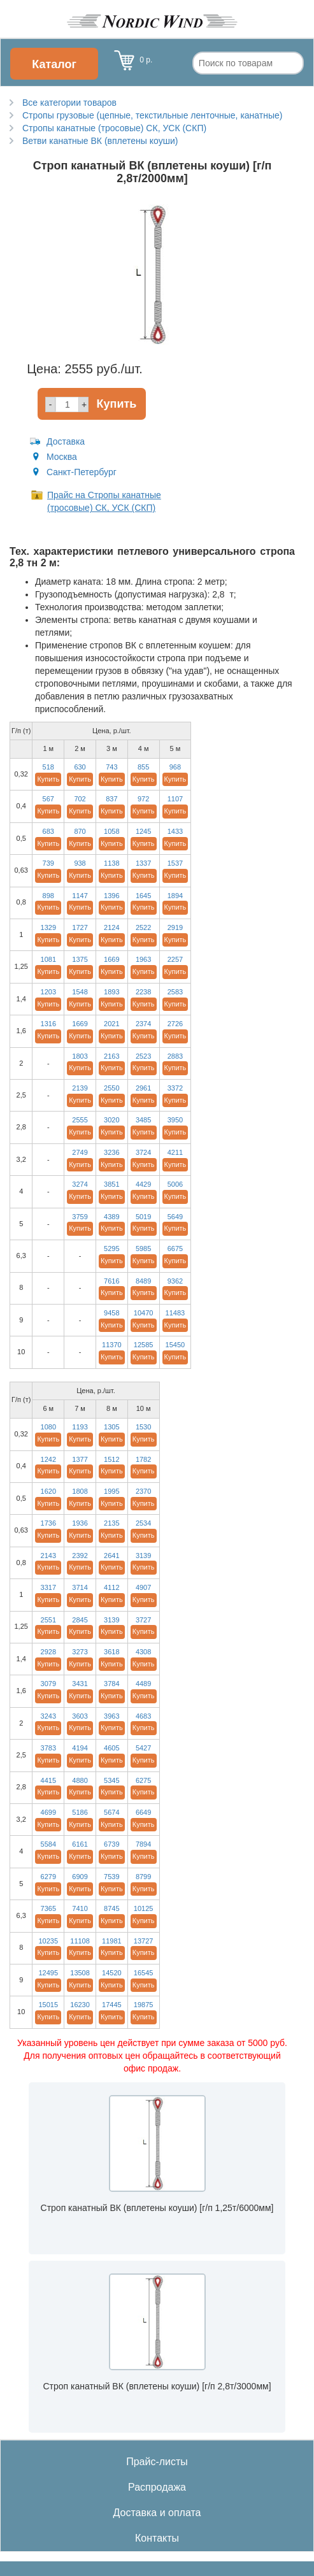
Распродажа (157, 2487)
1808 (79, 1491)
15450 (175, 1345)
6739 (111, 1844)
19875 (143, 2004)
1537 (175, 863)
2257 (175, 959)
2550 (111, 1088)
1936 (79, 1523)
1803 (79, 1056)
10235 (48, 1941)
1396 (111, 895)
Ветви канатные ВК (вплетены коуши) (100, 141)
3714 (79, 1587)
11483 (175, 1313)
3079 (48, 1683)
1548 (79, 992)
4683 (143, 1716)
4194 (79, 1748)
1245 (143, 831)
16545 (143, 1973)
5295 (111, 1248)
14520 (112, 1973)
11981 (112, 1941)
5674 (111, 1812)
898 (48, 895)
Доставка (65, 441)
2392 (79, 1555)
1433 (175, 831)
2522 (143, 927)
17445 (112, 2004)
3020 (111, 1120)
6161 (79, 1844)
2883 (175, 1056)
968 (175, 767)
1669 (111, 959)
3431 (79, 1683)
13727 (143, 1941)
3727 (143, 1620)
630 (79, 767)
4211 (175, 1152)
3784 (111, 1683)
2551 (48, 1620)
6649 (143, 1812)
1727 (79, 927)
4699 (48, 1812)
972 (143, 799)
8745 (111, 1908)
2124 (111, 927)
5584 (48, 1844)
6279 (48, 1876)
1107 (175, 799)
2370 (143, 1491)
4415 (48, 1780)
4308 (143, 1652)
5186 (79, 1812)
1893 (111, 992)
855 (143, 767)
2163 (111, 1056)
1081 (48, 959)
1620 (48, 1491)
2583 (175, 992)
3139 (143, 1555)
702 (79, 799)
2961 (143, 1088)
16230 (80, 2004)
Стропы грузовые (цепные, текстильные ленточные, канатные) (152, 115)
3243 (48, 1716)
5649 (175, 1216)
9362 (175, 1281)
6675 (175, 1248)
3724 (143, 1152)
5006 (175, 1184)
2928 (48, 1652)
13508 (80, 1973)
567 (48, 799)
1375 (79, 959)
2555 (79, 1120)
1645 (143, 895)
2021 (111, 1023)
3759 (79, 1216)
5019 (143, 1216)
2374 (143, 1023)
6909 (79, 1876)
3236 (111, 1152)
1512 (111, 1459)
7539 (111, 1876)
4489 (143, 1683)
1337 (143, 863)
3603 (79, 1716)
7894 (143, 1844)
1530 (143, 1427)
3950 (175, 1120)
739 (48, 863)
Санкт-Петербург (81, 472)
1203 (48, 992)
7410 (79, 1908)
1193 (79, 1427)
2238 (143, 992)
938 (79, 863)
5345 (111, 1780)
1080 (48, 1427)
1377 (79, 1459)
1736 (48, 1523)
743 (111, 767)
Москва (61, 457)
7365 (48, 1908)
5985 (143, 1248)
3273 (79, 1652)
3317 (48, 1587)
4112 (111, 1587)
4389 (111, 1216)
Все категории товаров (69, 102)
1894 (175, 895)
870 (79, 831)
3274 (79, 1184)
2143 (48, 1555)
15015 (48, 2004)
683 (48, 831)
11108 (80, 1941)
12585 (143, 1345)
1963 (143, 959)
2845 (79, 1620)
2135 (111, 1523)
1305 (111, 1427)
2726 (175, 1023)
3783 (48, 1748)
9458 (111, 1313)
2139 (79, 1088)
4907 (143, 1587)
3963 (111, 1716)
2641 (111, 1555)
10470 (143, 1313)
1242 (48, 1459)
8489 (143, 1281)
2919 (175, 927)
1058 (111, 831)
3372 (175, 1088)
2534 (143, 1523)
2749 (79, 1152)
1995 (111, 1491)
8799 (143, 1876)
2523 (143, 1056)
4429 (143, 1184)
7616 (111, 1281)
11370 (112, 1345)
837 (111, 799)
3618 (111, 1652)
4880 (79, 1780)
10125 (143, 1908)
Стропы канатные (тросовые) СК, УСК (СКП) (114, 128)
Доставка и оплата (157, 2512)
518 (48, 767)
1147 (79, 895)
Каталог (54, 64)
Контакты (157, 2538)
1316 (48, 1023)
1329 (48, 927)
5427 (143, 1748)
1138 (111, 863)
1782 (143, 1459)
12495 (48, 1973)
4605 (111, 1748)
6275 (143, 1780)
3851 (111, 1184)
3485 (143, 1120)
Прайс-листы (157, 2461)
